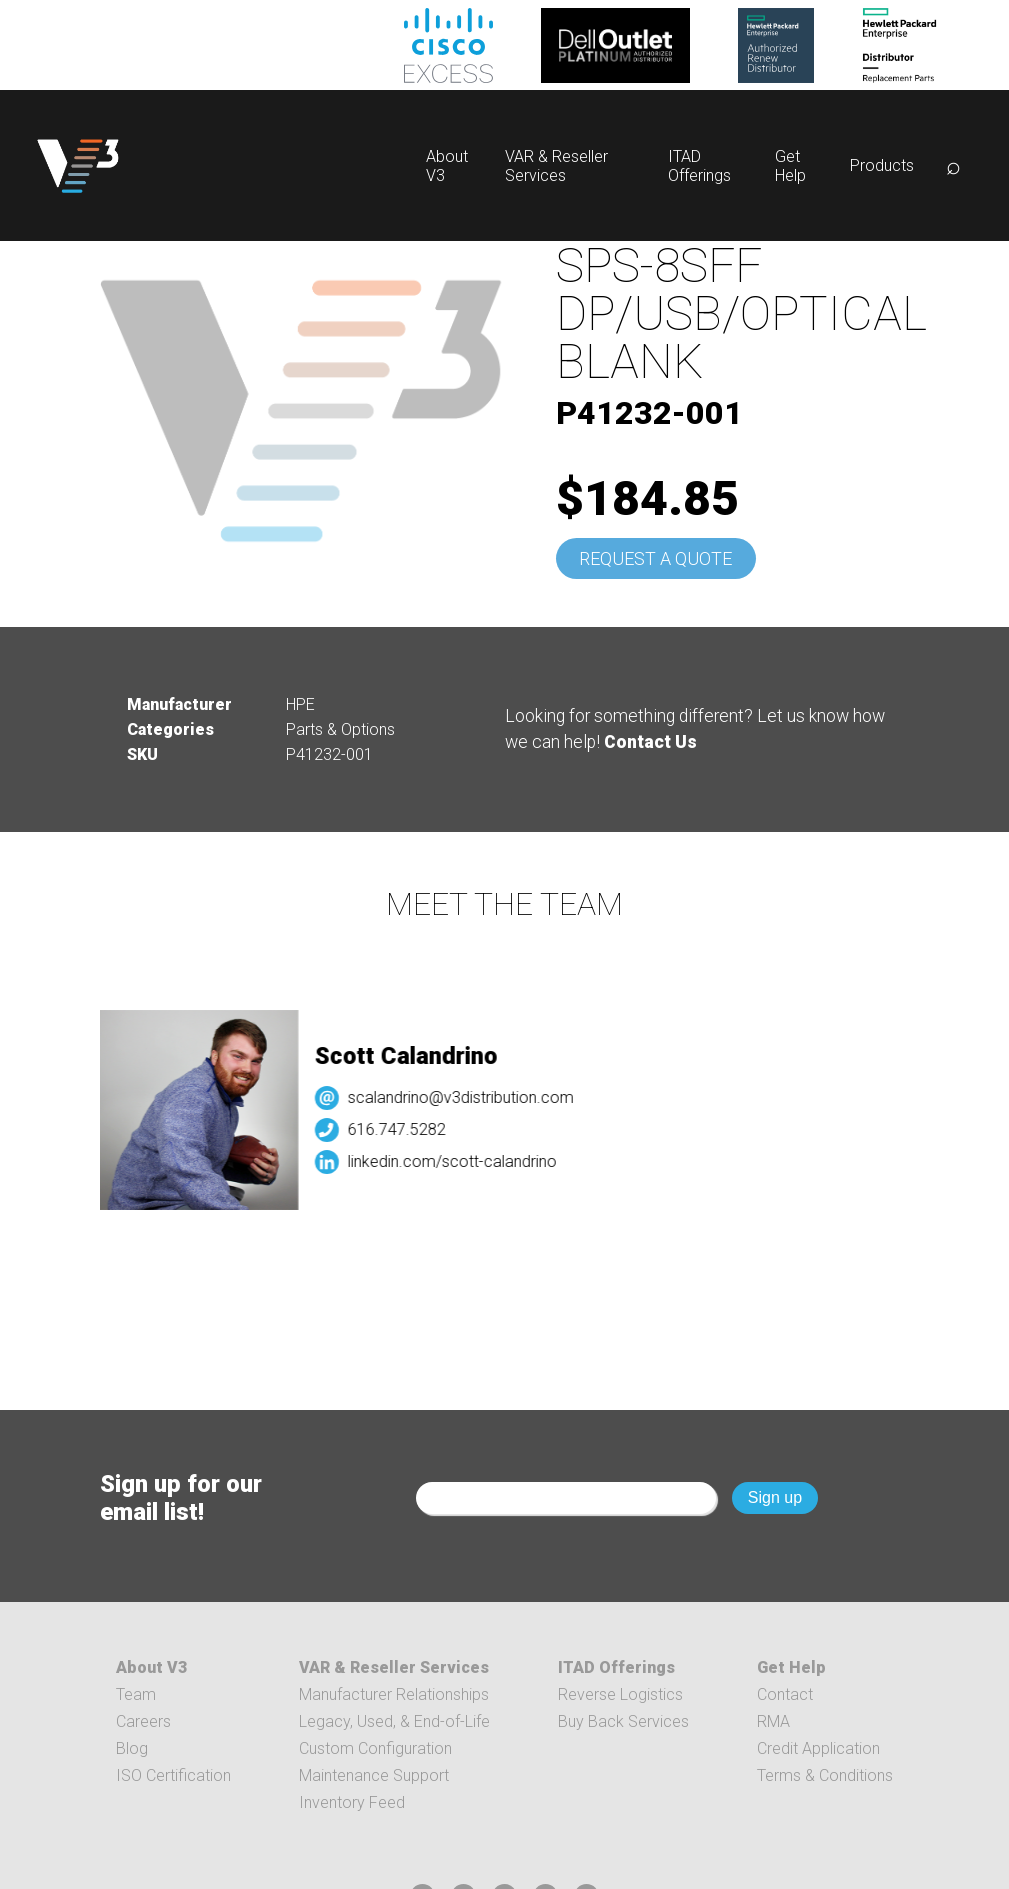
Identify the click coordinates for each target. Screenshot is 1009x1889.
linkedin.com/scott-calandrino (458, 1161)
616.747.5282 (403, 1129)
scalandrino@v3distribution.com (467, 1097)
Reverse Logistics (620, 1694)
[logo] (78, 165)
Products (882, 165)
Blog (132, 1748)
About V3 (151, 1667)
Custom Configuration (375, 1748)
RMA (773, 1721)
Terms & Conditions (825, 1775)
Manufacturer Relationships (394, 1694)
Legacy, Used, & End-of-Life (394, 1721)
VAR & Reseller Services (556, 166)
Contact (785, 1694)
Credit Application (818, 1748)
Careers (143, 1721)
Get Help (790, 166)
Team (136, 1694)
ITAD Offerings (699, 166)
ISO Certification (173, 1775)
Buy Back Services (623, 1721)
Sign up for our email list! (181, 1498)
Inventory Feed (352, 1802)
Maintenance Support (374, 1775)
